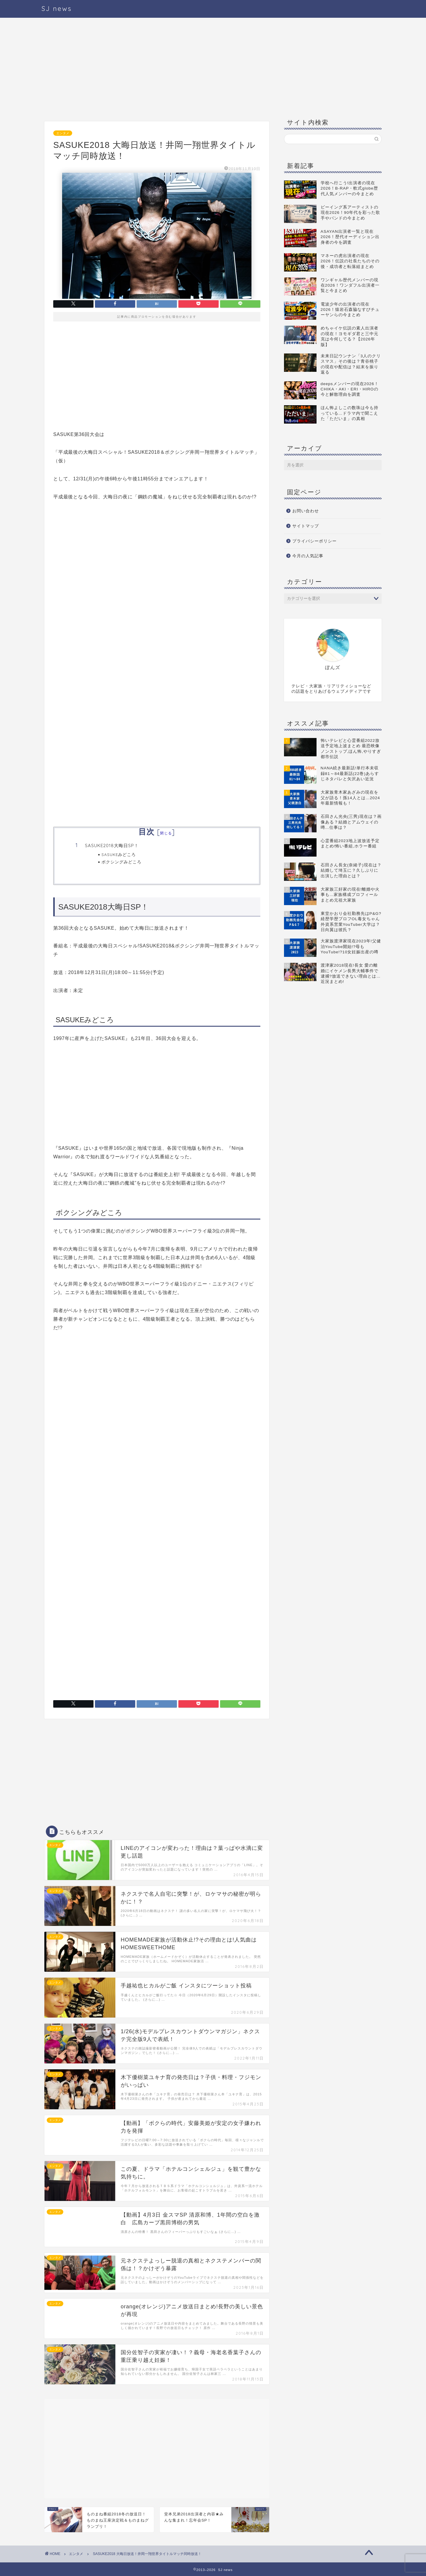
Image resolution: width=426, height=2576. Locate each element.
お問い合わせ (305, 511)
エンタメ (62, 133)
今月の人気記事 (307, 556)
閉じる (166, 833)
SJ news (56, 8)
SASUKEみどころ (118, 854)
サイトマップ (305, 526)
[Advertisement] (157, 71)
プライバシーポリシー (314, 541)
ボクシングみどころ (121, 861)
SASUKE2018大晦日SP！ (112, 845)
